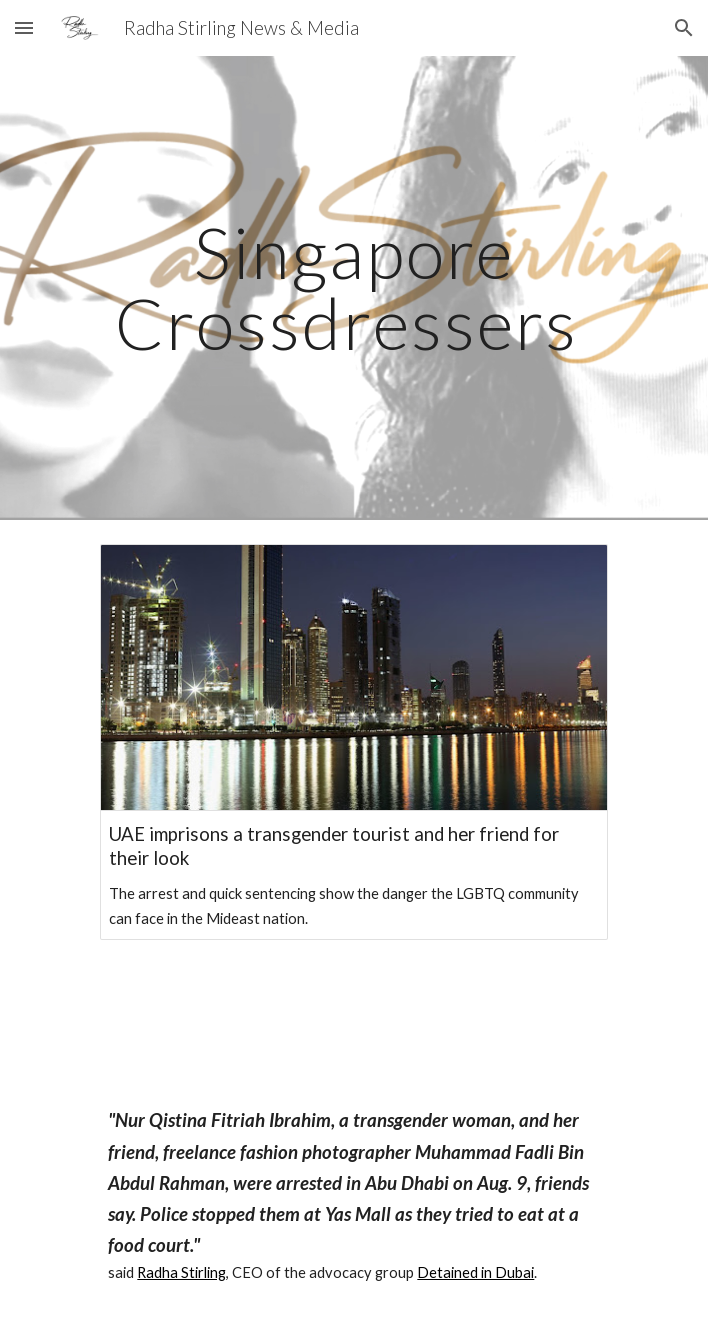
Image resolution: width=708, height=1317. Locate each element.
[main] (353, 287)
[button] (24, 27)
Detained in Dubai (475, 1272)
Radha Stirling (181, 1272)
